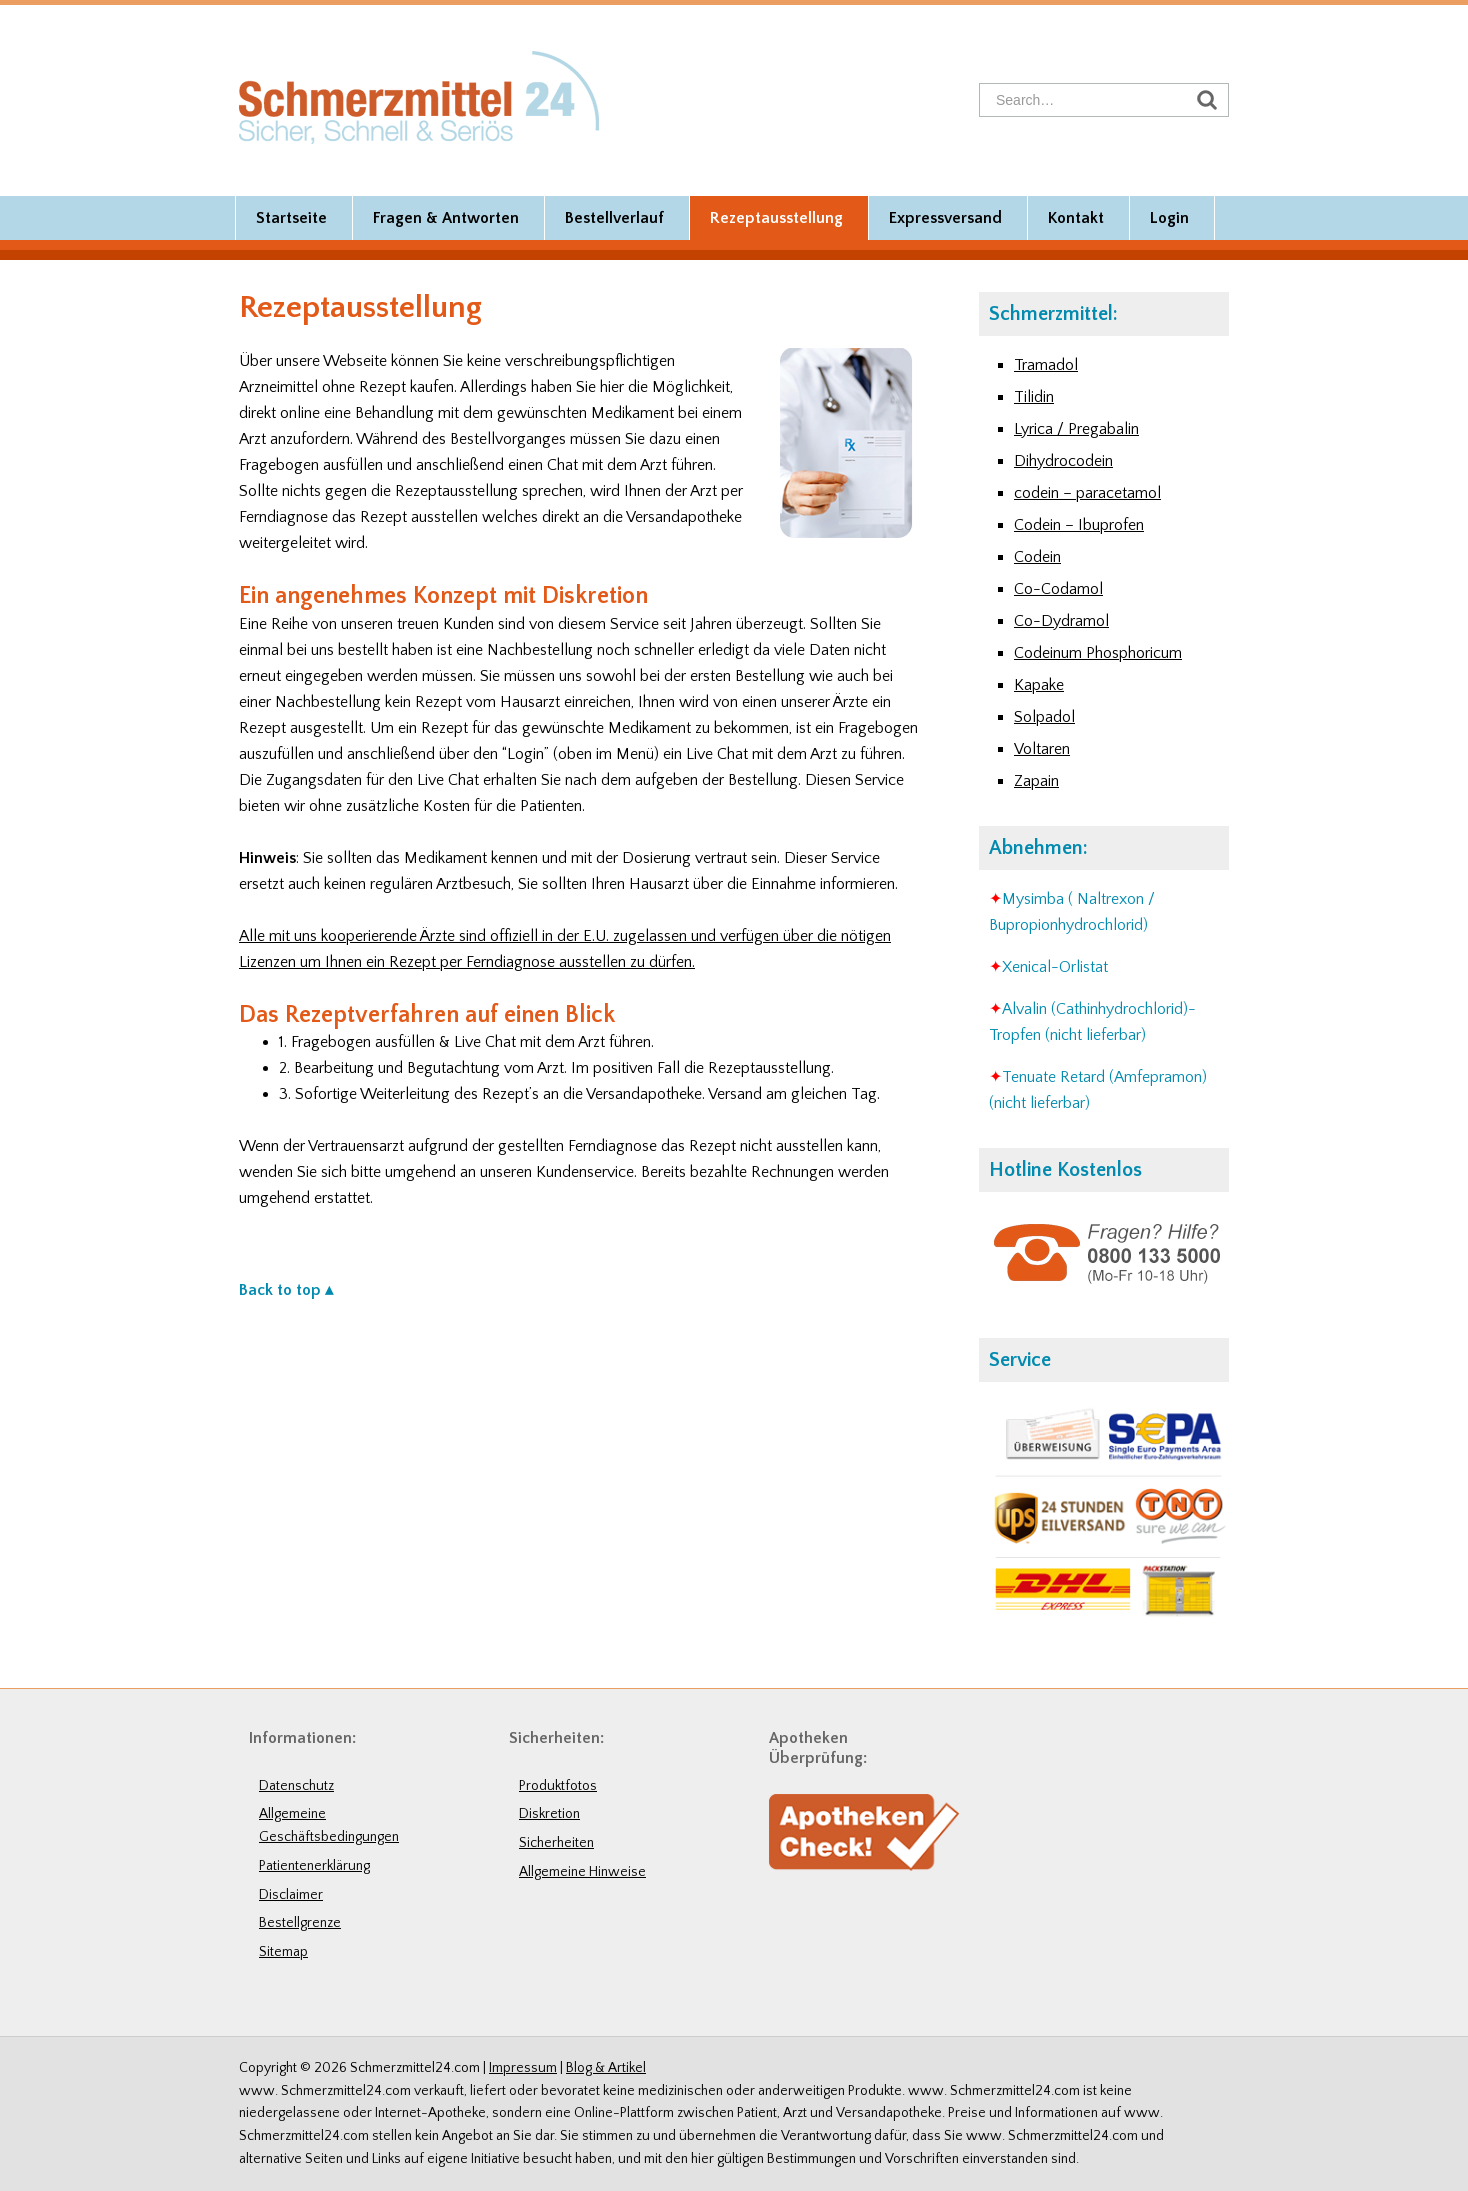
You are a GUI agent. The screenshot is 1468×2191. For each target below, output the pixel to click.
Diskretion (549, 1814)
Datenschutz (296, 1786)
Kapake (1039, 685)
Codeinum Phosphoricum (1098, 653)
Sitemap (283, 1952)
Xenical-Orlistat (1055, 967)
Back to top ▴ (286, 1290)
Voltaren (1042, 749)
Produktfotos (558, 1786)
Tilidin (1034, 397)
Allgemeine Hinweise (582, 1872)
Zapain (1036, 781)
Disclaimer (291, 1895)
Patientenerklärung (314, 1866)
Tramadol (1046, 365)
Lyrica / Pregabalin (1076, 429)
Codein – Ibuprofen (1079, 525)
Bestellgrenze (300, 1923)
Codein (1037, 557)
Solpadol (1044, 717)
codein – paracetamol (1087, 493)
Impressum (523, 2068)
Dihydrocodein (1063, 461)
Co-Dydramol (1061, 621)
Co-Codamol (1058, 589)
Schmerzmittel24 (419, 97)
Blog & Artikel (606, 2068)
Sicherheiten (556, 1843)
